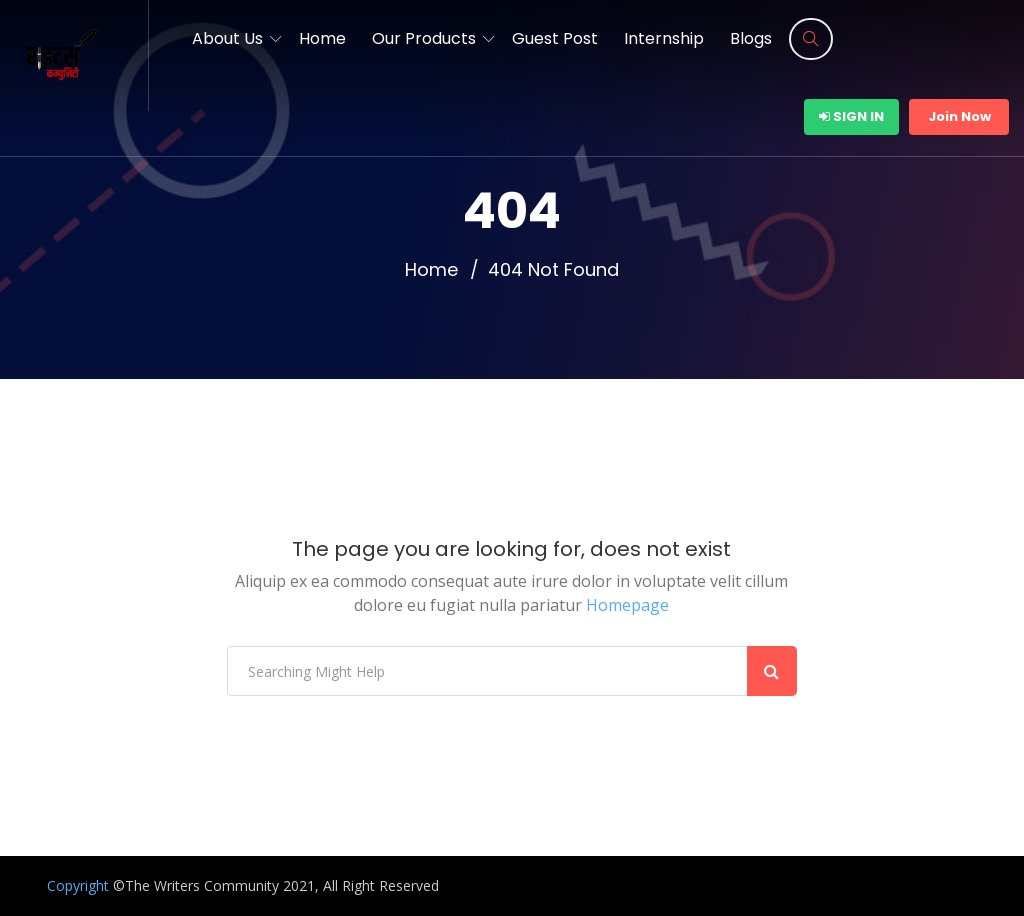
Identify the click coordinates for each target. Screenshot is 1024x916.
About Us (227, 38)
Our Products (424, 38)
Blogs (751, 38)
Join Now (959, 116)
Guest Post (555, 38)
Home (322, 38)
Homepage (627, 605)
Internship (664, 38)
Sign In (851, 116)
